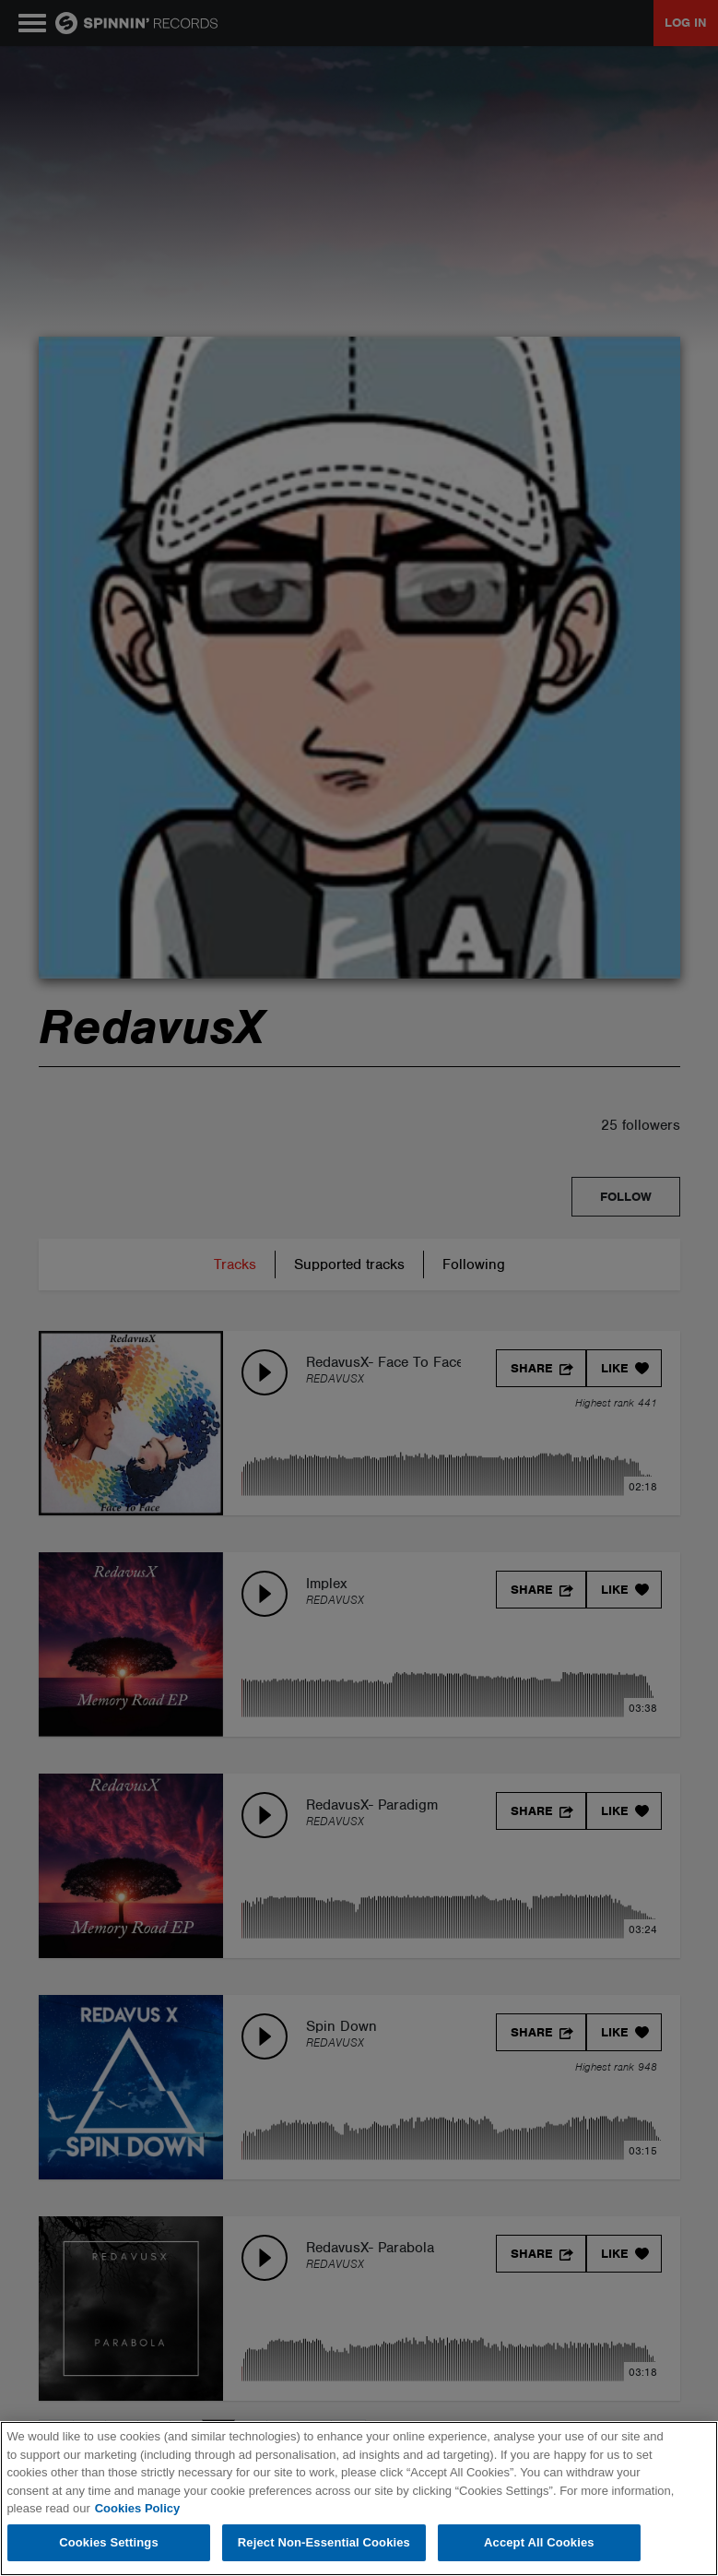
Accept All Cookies (539, 2542)
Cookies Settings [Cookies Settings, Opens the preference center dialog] (109, 2542)
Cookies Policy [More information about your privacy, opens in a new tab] (137, 2508)
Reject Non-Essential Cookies (324, 2542)
